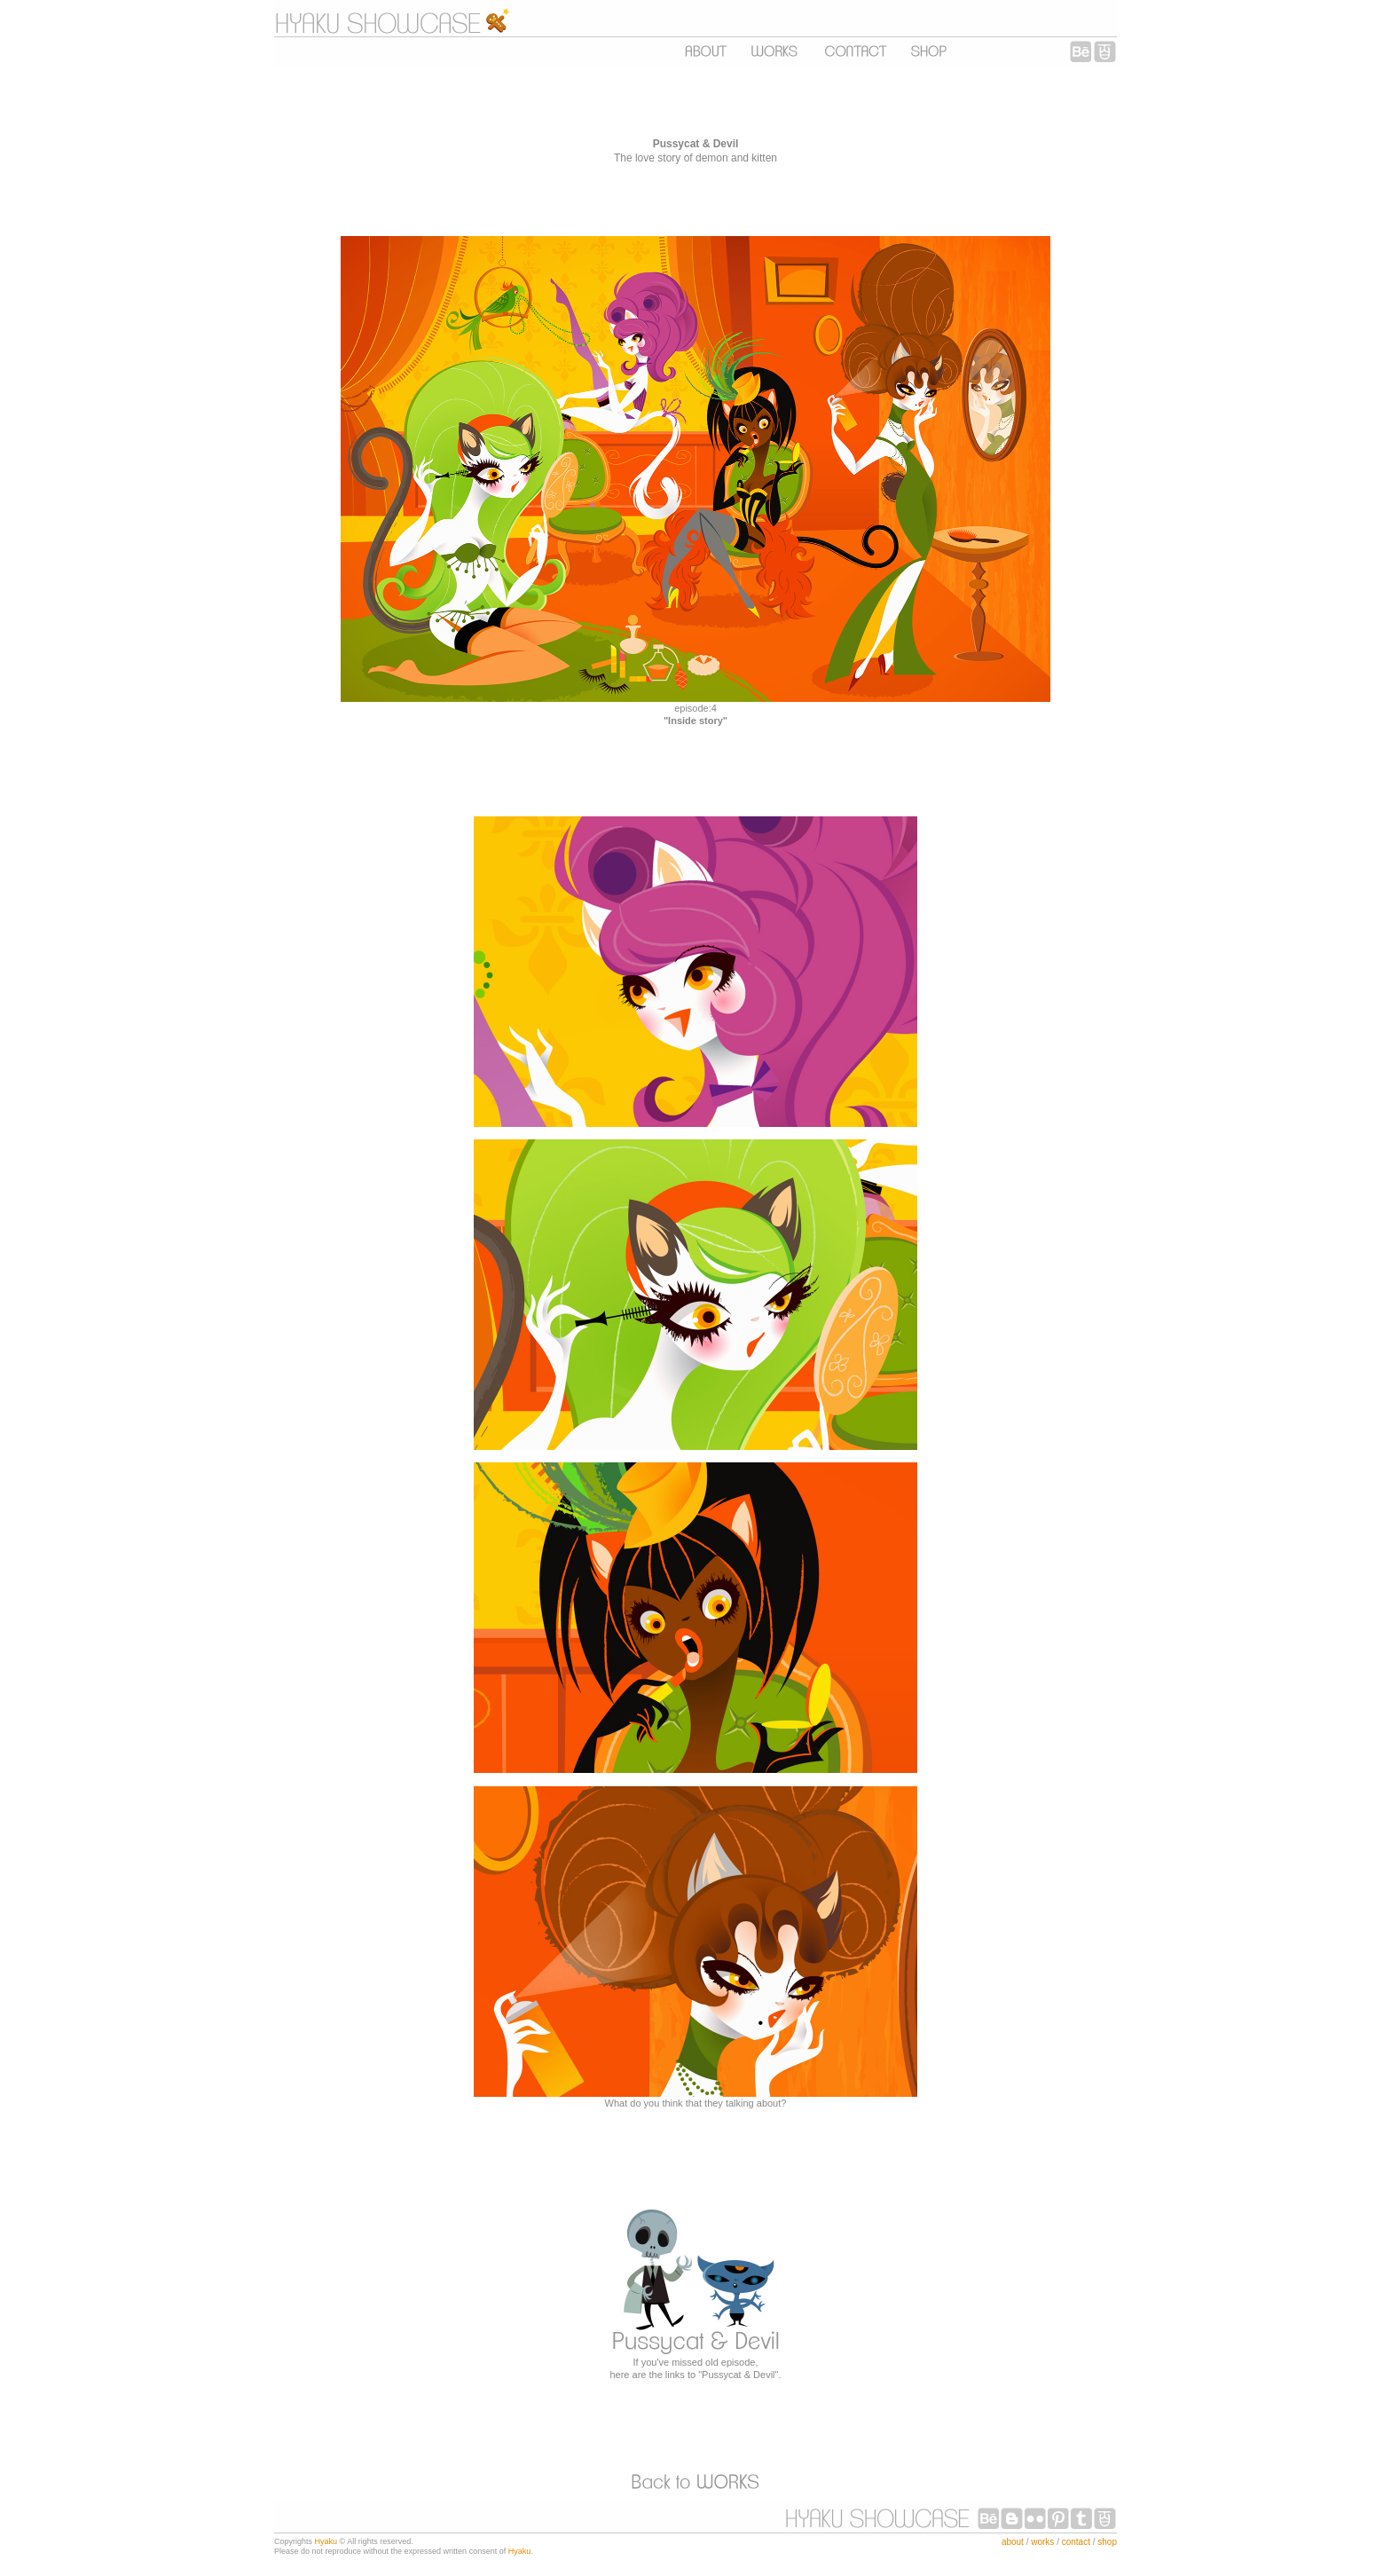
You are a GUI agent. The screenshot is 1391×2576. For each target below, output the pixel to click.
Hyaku (326, 2541)
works (1042, 2542)
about (1013, 2542)
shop (1107, 2542)
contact (1076, 2542)
